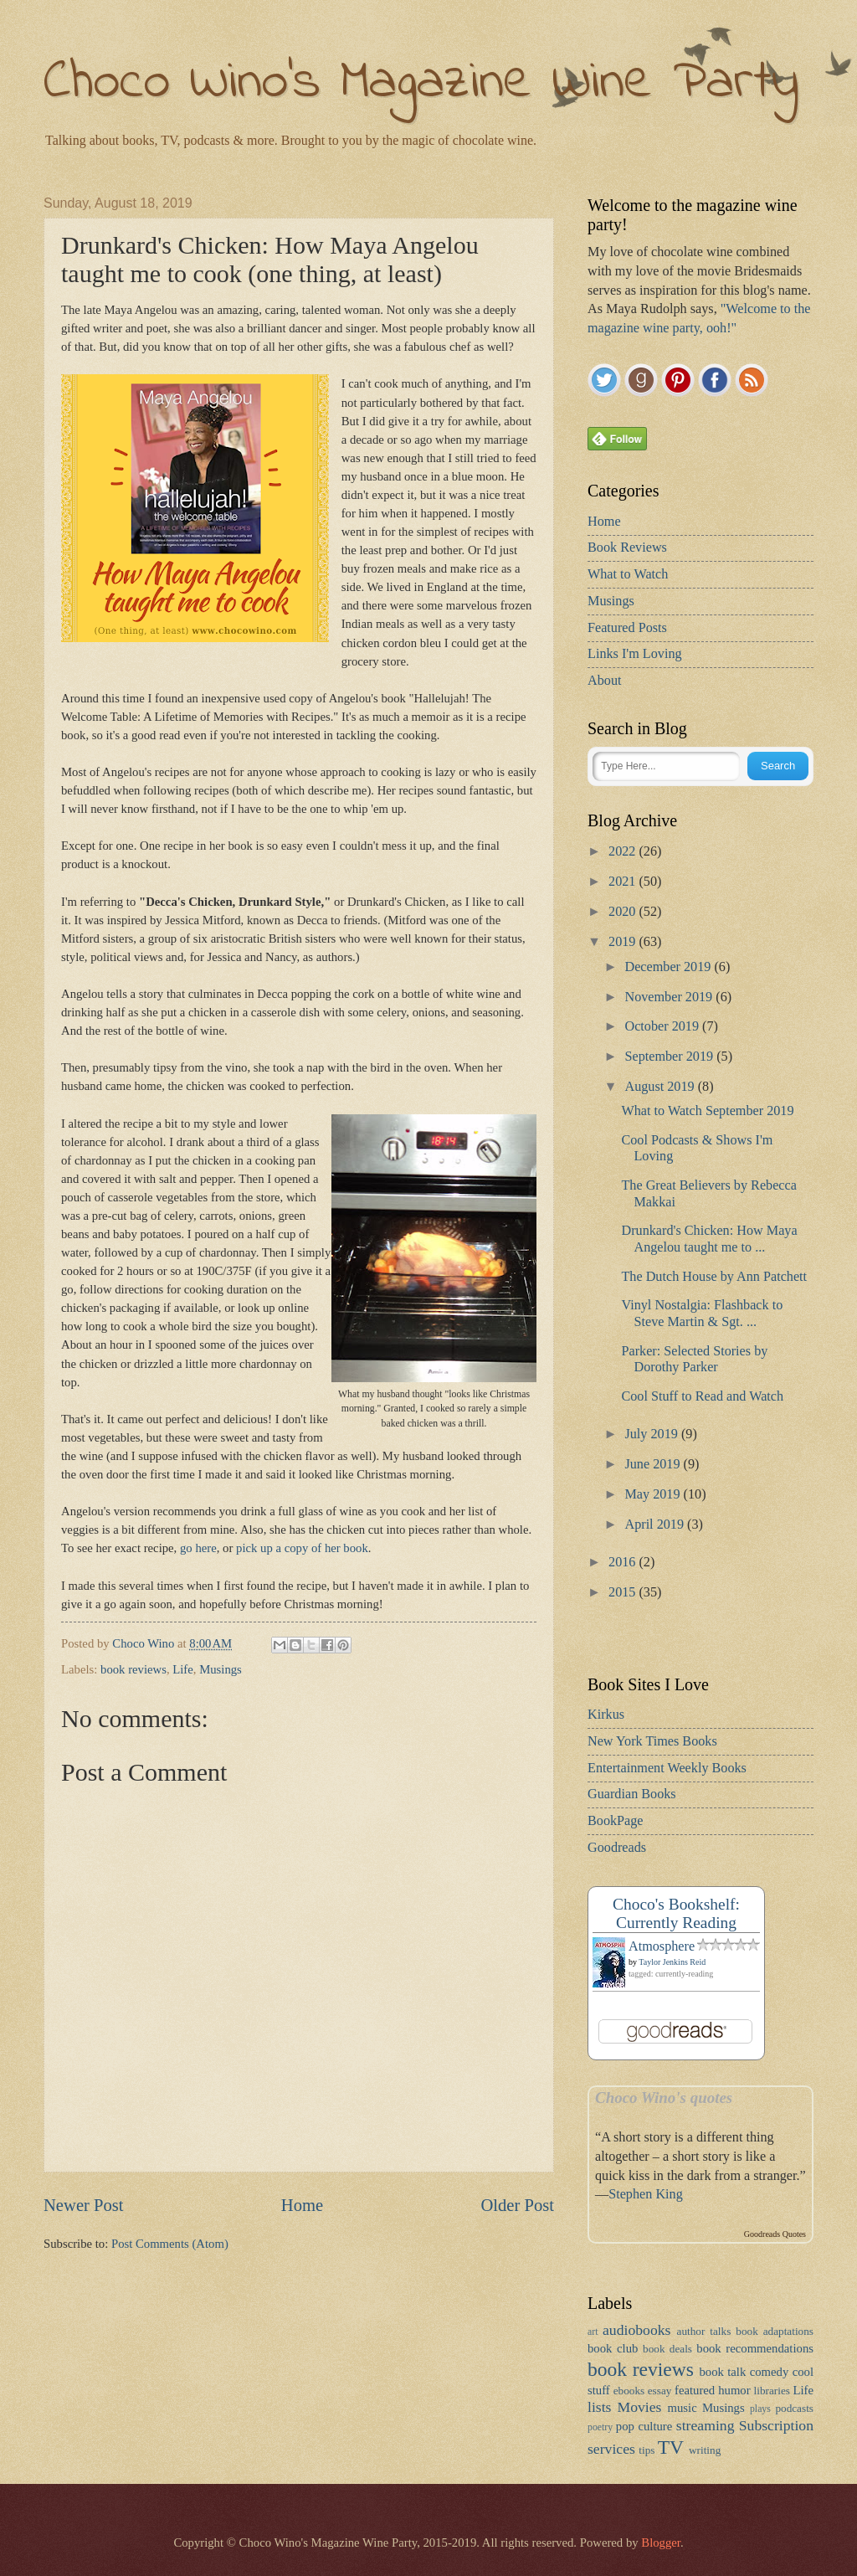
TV (671, 2447)
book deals (667, 2348)
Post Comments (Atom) (169, 2243)
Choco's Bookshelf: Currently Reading (676, 1913)
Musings (220, 1669)
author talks (704, 2331)
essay (660, 2390)
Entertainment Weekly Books (667, 1768)
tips (646, 2450)
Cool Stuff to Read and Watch (702, 1396)
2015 (623, 1592)
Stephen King (645, 2194)
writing (705, 2450)
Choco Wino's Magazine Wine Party (421, 83)
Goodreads (617, 1847)
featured (695, 2390)
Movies (640, 2407)
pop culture (644, 2426)
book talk (722, 2371)
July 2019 (652, 1434)
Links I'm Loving (635, 653)
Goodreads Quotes (775, 2234)
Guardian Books (632, 1794)
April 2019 (655, 1524)
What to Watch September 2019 (707, 1110)
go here (198, 1548)
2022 (623, 851)
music (682, 2407)
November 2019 (670, 997)
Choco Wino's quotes (663, 2097)
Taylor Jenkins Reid (672, 1962)
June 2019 (653, 1464)
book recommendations (754, 2348)
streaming (705, 2425)
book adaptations (774, 2331)
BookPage (616, 1820)
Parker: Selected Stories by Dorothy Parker (694, 1359)
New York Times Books (652, 1741)
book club (613, 2348)
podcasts (794, 2408)
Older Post (517, 2205)
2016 (623, 1562)
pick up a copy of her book (302, 1548)
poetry (600, 2427)
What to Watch (628, 574)
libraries (772, 2390)
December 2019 (669, 966)
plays (760, 2409)
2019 (623, 941)
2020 (623, 911)
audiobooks (636, 2329)
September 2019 (670, 1056)
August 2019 (660, 1086)
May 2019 (653, 1494)
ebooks (629, 2390)
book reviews (133, 1669)
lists (599, 2407)
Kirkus (606, 1714)
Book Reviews (627, 547)
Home (302, 2205)
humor (734, 2390)
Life (182, 1669)
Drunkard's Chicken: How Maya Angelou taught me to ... (709, 1238)
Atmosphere (662, 1946)
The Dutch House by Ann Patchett (714, 1276)
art (593, 2332)
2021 (623, 881)
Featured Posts (627, 627)
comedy (769, 2371)
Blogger (660, 2542)
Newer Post (84, 2205)
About (604, 680)
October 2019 (663, 1026)
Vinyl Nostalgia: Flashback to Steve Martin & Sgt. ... (702, 1313)
